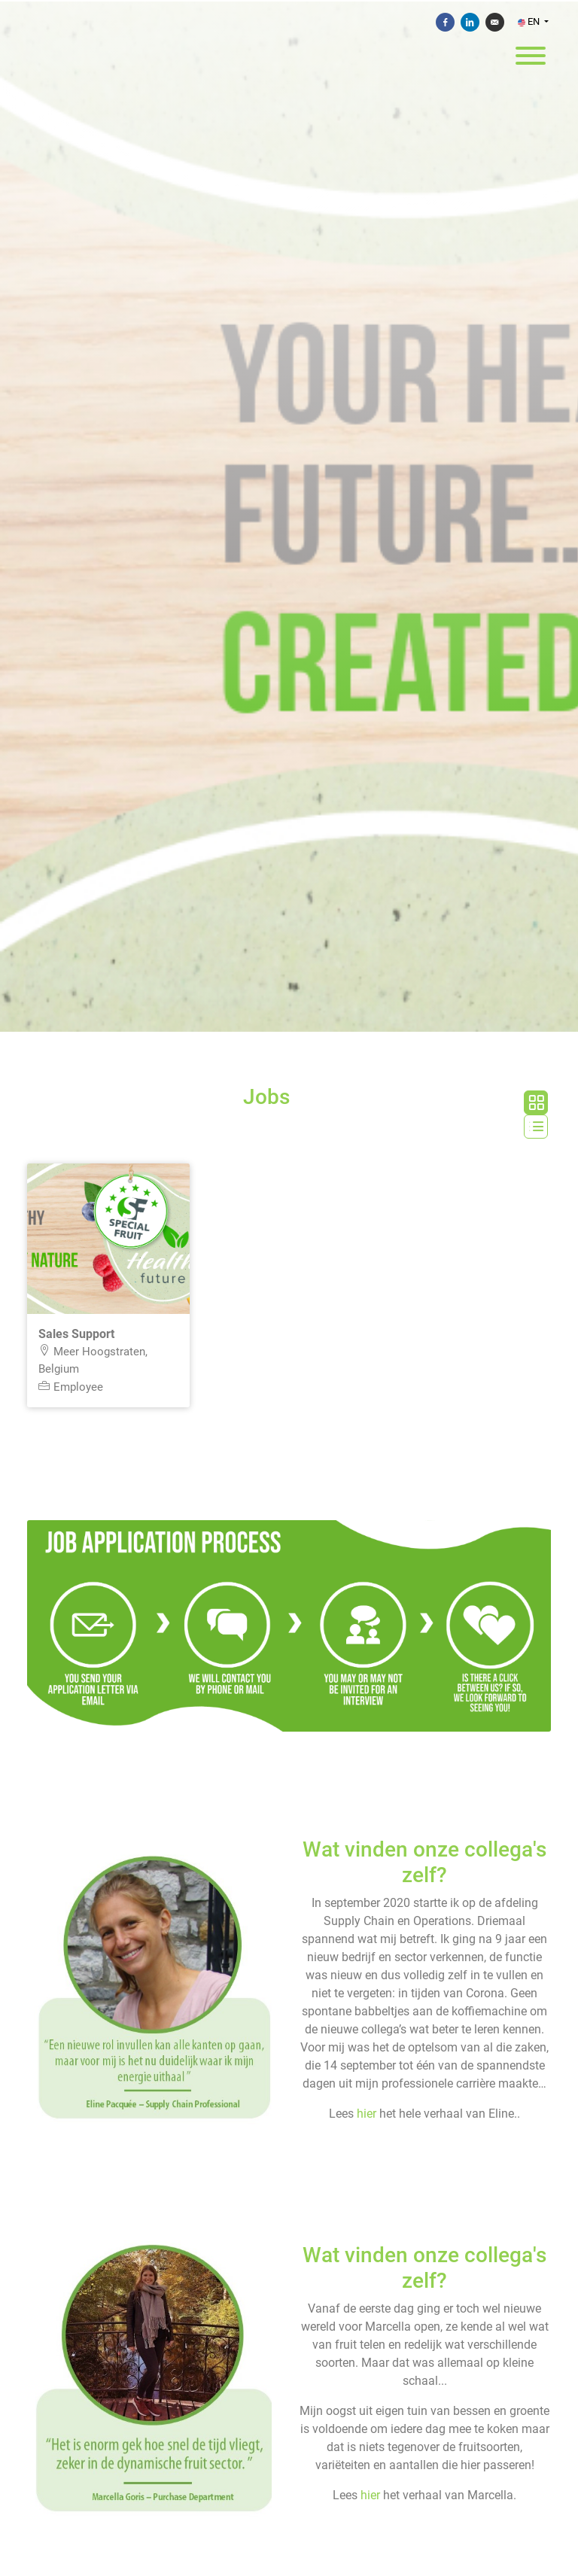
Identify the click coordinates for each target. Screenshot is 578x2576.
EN (530, 21)
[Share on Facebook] (445, 22)
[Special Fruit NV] (289, 517)
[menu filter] (289, 1)
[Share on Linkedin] (470, 22)
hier (366, 2113)
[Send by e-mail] (494, 22)
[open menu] (530, 52)
